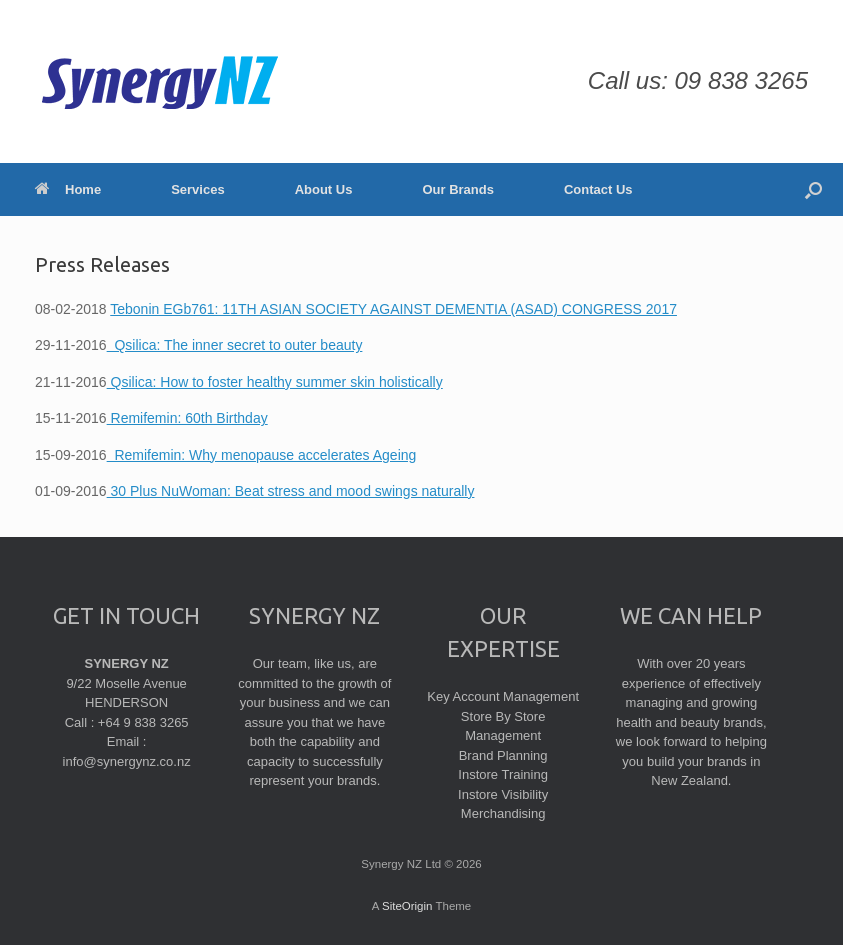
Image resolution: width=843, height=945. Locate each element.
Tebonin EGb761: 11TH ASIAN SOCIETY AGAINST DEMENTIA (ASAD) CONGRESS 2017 (393, 309)
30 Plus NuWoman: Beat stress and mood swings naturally (291, 491)
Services (198, 189)
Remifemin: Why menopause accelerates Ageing (262, 455)
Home (68, 189)
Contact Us (598, 189)
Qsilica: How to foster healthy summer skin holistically (275, 382)
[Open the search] (813, 189)
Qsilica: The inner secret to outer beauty (235, 345)
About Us (324, 189)
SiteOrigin (407, 906)
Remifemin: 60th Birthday (187, 418)
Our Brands (458, 189)
